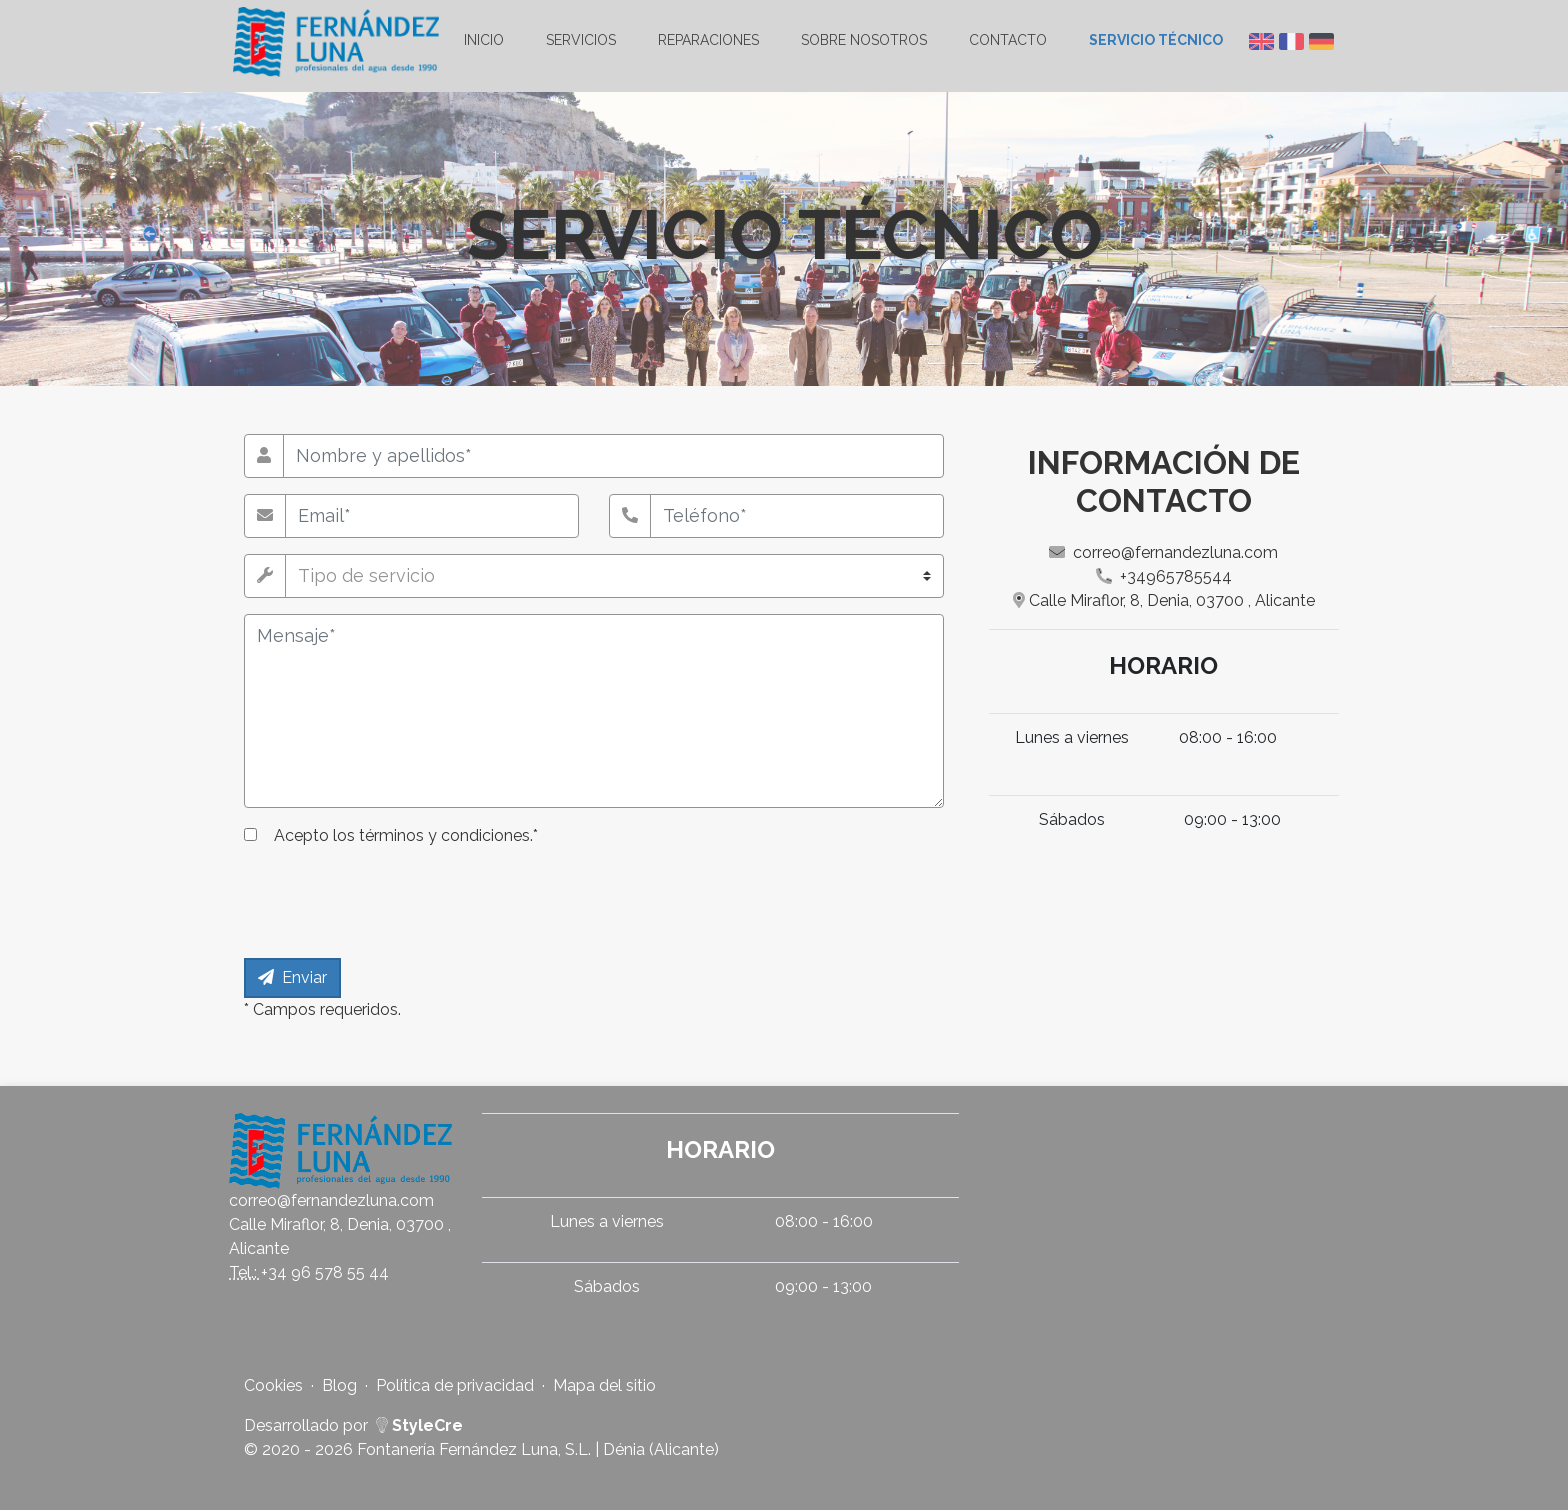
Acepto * (406, 835)
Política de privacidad (455, 1385)
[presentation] (396, 903)
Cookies (273, 1385)
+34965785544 (1164, 576)
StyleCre (419, 1425)
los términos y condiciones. (433, 835)
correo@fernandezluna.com (1163, 552)
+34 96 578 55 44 (325, 1272)
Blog (339, 1385)
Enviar (292, 977)
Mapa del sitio (604, 1385)
